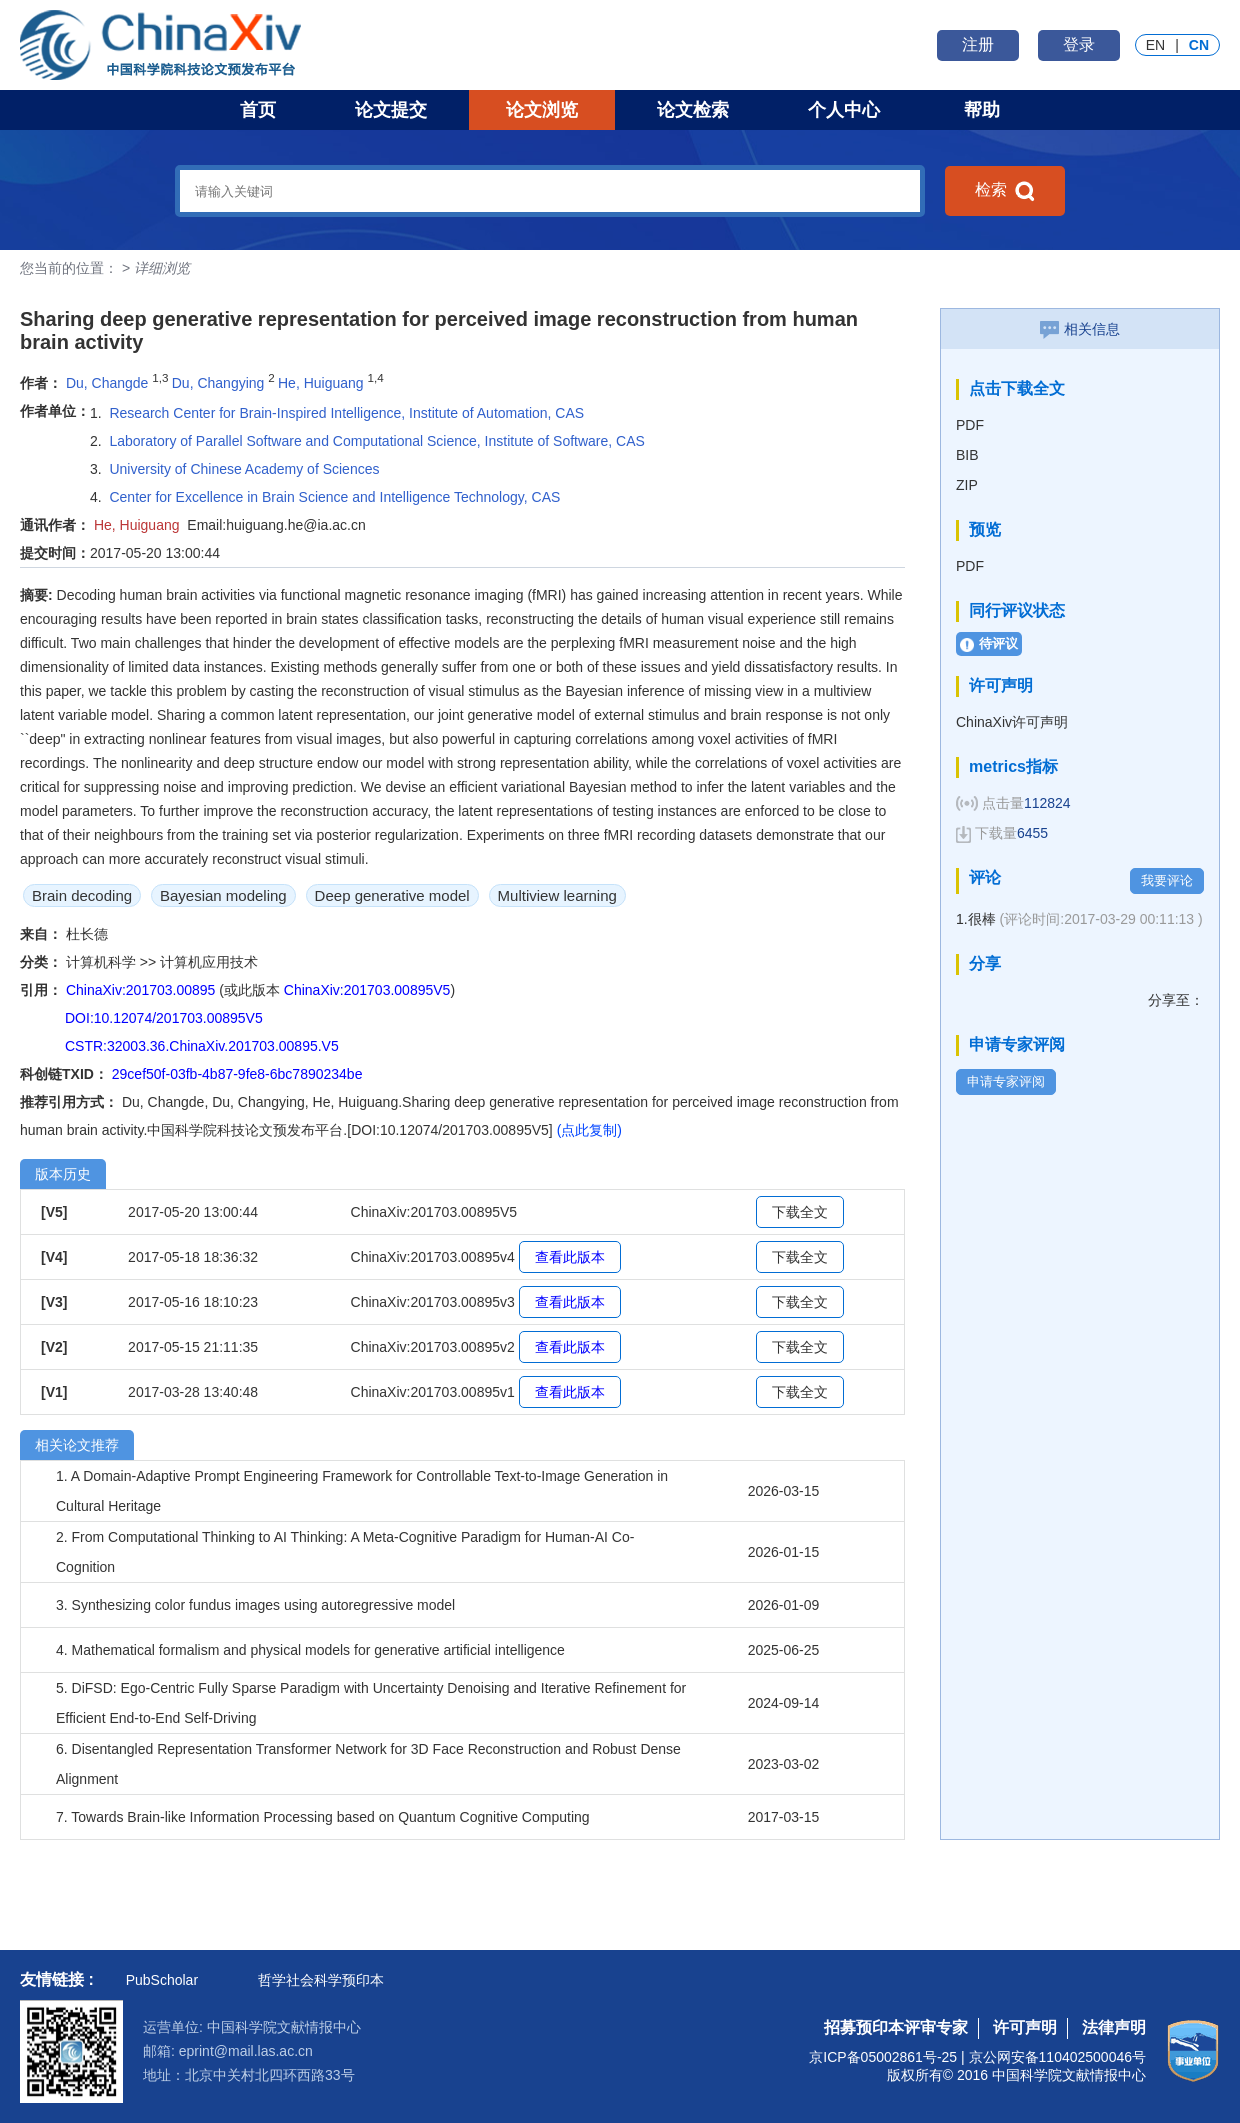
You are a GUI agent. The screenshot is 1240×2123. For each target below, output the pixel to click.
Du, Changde (107, 383)
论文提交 (391, 110)
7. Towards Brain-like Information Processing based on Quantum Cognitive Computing (323, 1817)
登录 (1079, 44)
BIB (967, 455)
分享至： (1176, 1000)
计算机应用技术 (209, 962)
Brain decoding (82, 895)
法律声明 (1114, 2027)
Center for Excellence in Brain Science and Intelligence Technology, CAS (334, 497)
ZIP (967, 485)
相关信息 (1080, 329)
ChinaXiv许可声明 (1012, 722)
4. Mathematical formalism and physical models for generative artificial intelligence (310, 1650)
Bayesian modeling (223, 895)
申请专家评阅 (1006, 1081)
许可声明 (1025, 2027)
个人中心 (844, 110)
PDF (970, 425)
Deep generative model (392, 895)
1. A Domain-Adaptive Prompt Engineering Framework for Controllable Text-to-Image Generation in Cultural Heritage (362, 1491)
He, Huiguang (321, 383)
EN (1155, 45)
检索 (1005, 191)
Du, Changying (218, 383)
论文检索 (693, 110)
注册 (978, 44)
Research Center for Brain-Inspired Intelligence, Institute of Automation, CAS (346, 413)
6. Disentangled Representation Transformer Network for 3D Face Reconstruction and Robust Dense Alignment (368, 1764)
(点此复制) (589, 1130)
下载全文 (800, 1212)
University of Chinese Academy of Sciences (244, 469)
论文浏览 (542, 110)
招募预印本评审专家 (896, 2027)
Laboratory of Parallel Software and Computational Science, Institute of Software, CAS (376, 441)
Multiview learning (557, 895)
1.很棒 (1079, 919)
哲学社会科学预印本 (321, 1980)
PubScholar (162, 1980)
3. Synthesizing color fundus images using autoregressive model (255, 1605)
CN (1199, 45)
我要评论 (1167, 880)
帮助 (982, 110)
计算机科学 (103, 962)
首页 (258, 110)
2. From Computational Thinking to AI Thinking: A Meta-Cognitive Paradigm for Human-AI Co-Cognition (345, 1552)
